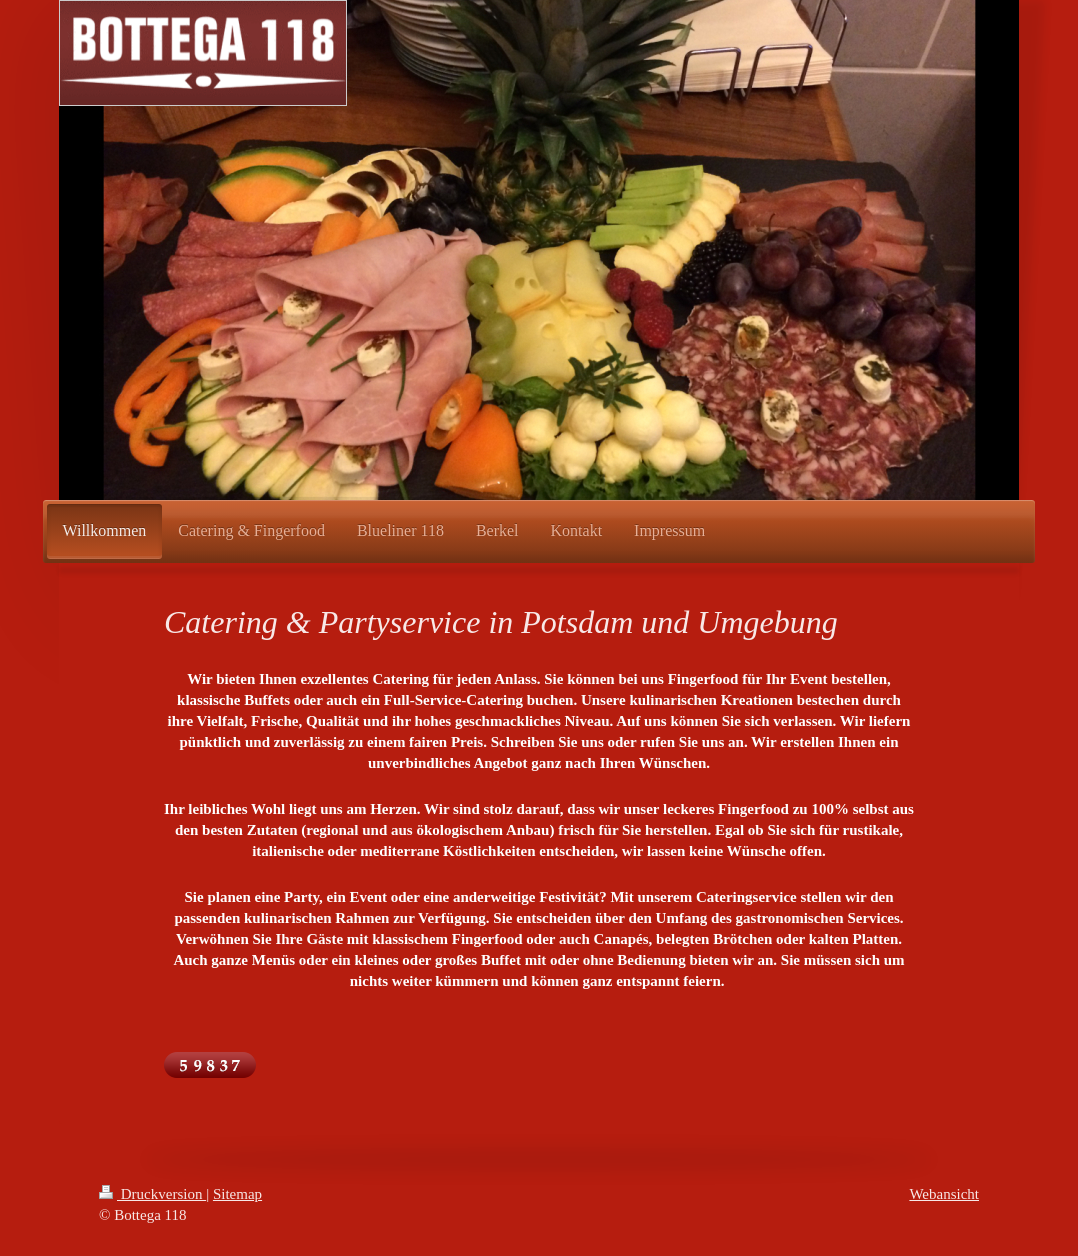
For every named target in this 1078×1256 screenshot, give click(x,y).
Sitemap (237, 1194)
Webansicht (944, 1194)
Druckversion (152, 1194)
